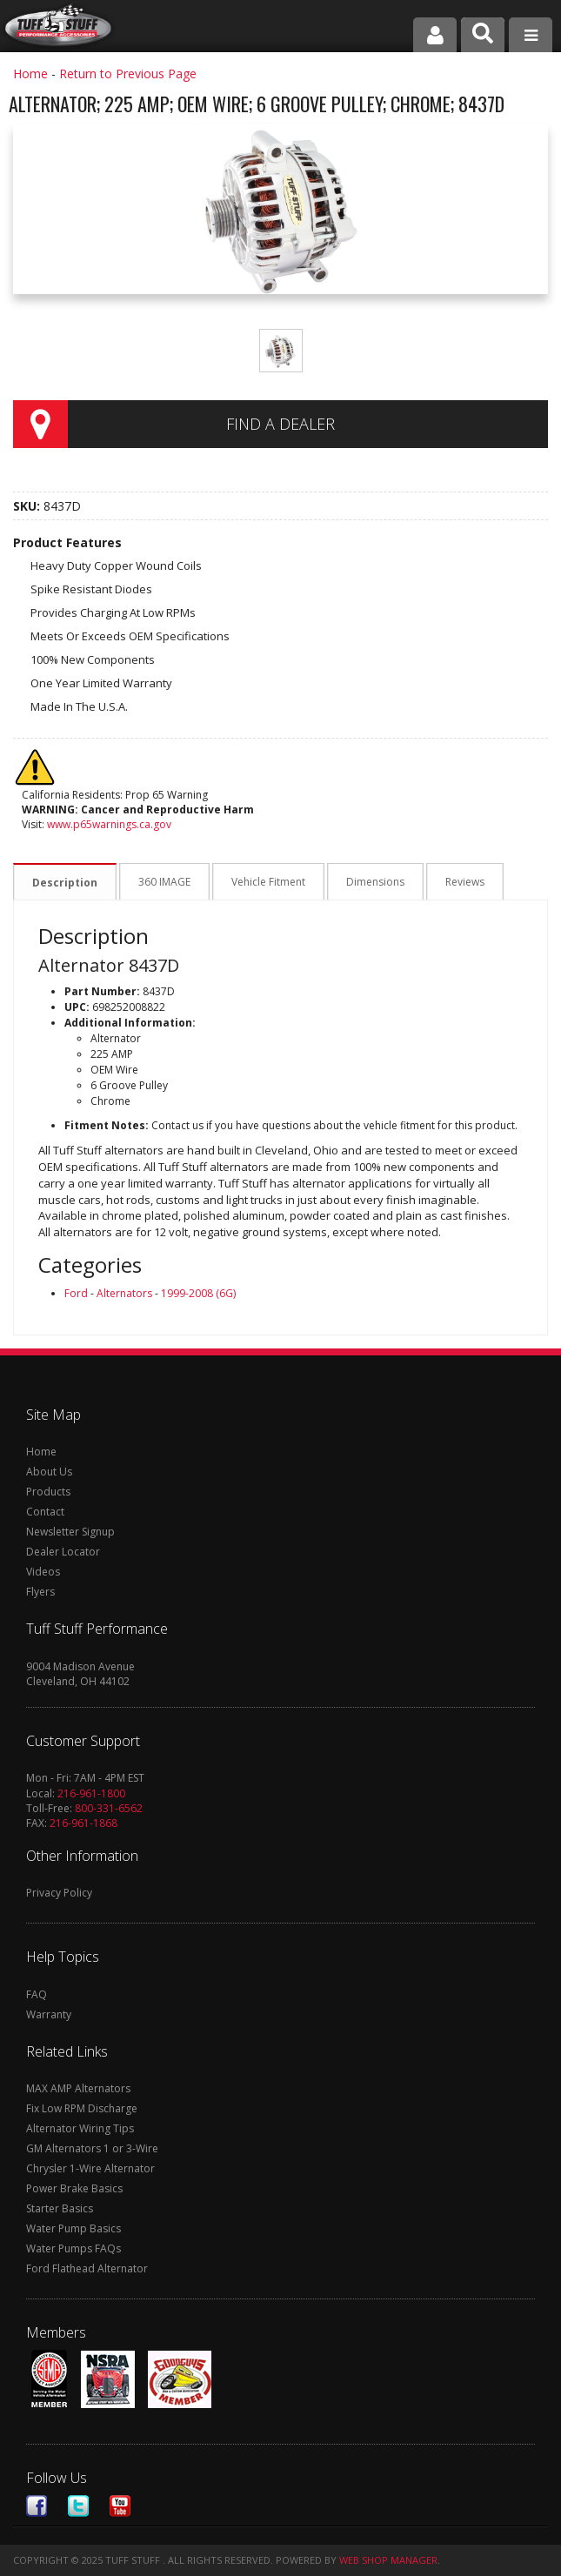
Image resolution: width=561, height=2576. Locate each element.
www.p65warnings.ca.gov (109, 824)
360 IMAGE (162, 882)
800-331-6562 (109, 1808)
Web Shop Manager (388, 2559)
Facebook (36, 2506)
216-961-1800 (91, 1793)
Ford (76, 1293)
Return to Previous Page (128, 73)
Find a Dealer (280, 423)
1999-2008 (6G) (198, 1293)
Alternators (124, 1293)
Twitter (78, 2506)
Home (30, 73)
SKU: (28, 506)
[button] (482, 34)
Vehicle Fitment (264, 882)
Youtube (120, 2506)
